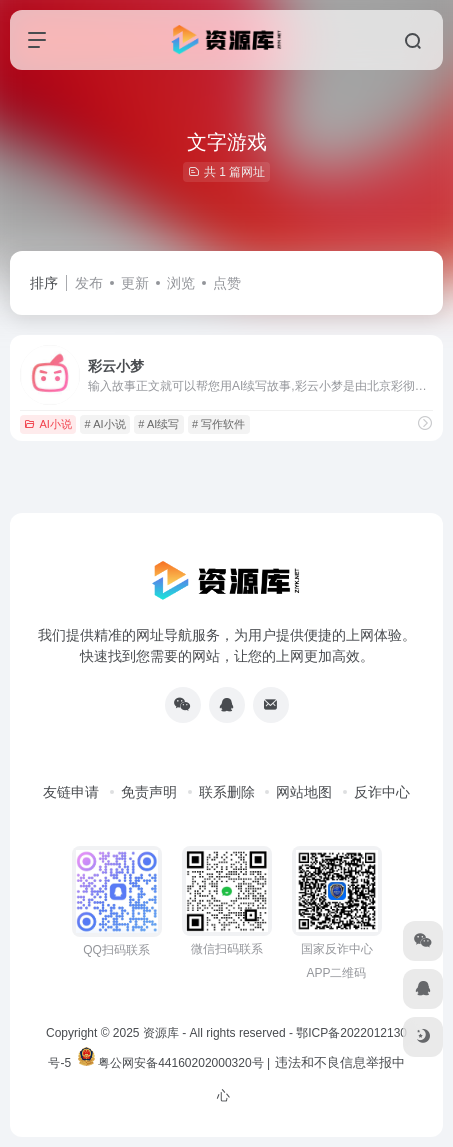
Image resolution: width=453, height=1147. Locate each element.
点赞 (227, 283)
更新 (135, 283)
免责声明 (149, 792)
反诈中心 (382, 792)
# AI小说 (105, 424)
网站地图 (304, 792)
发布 (89, 283)
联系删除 (227, 792)
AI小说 (47, 424)
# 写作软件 (218, 424)
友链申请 (71, 792)
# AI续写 (158, 424)
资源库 (161, 1033)
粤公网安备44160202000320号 (180, 1063)
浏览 (181, 283)
